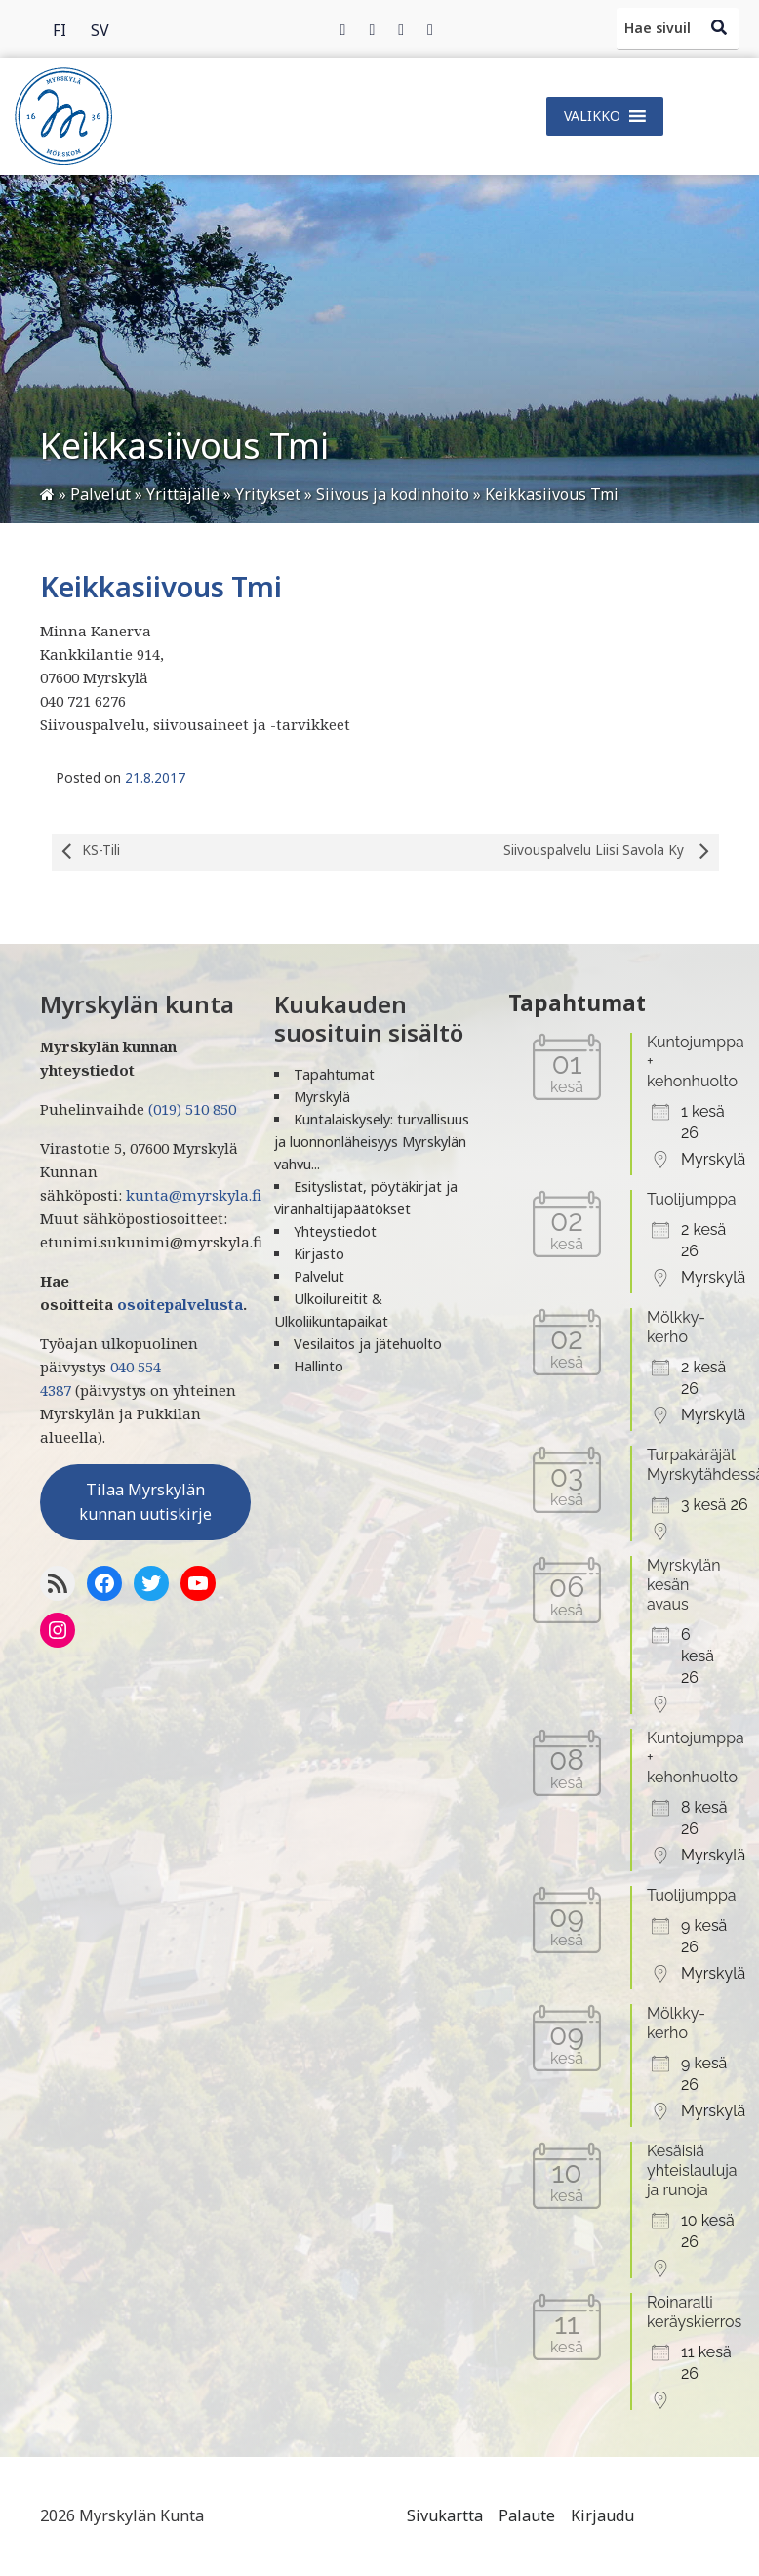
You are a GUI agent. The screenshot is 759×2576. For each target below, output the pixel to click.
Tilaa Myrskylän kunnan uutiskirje (145, 1502)
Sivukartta (445, 2515)
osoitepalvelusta (180, 1304)
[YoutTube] (198, 1583)
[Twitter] (372, 29)
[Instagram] (401, 29)
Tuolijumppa (692, 1199)
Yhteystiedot (335, 1231)
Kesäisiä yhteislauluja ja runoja (692, 2170)
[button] (592, 116)
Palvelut (319, 1276)
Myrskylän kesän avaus (684, 1585)
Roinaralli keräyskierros (694, 2312)
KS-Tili (86, 852)
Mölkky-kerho (676, 1327)
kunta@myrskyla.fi (193, 1195)
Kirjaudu (602, 2515)
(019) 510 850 (192, 1109)
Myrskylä (322, 1096)
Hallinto (318, 1366)
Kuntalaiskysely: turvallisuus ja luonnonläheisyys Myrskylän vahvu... (371, 1141)
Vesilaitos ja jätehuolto (368, 1343)
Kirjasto (319, 1254)
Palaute (527, 2515)
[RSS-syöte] (57, 1583)
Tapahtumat (334, 1074)
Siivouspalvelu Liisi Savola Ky (611, 852)
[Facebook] (343, 29)
